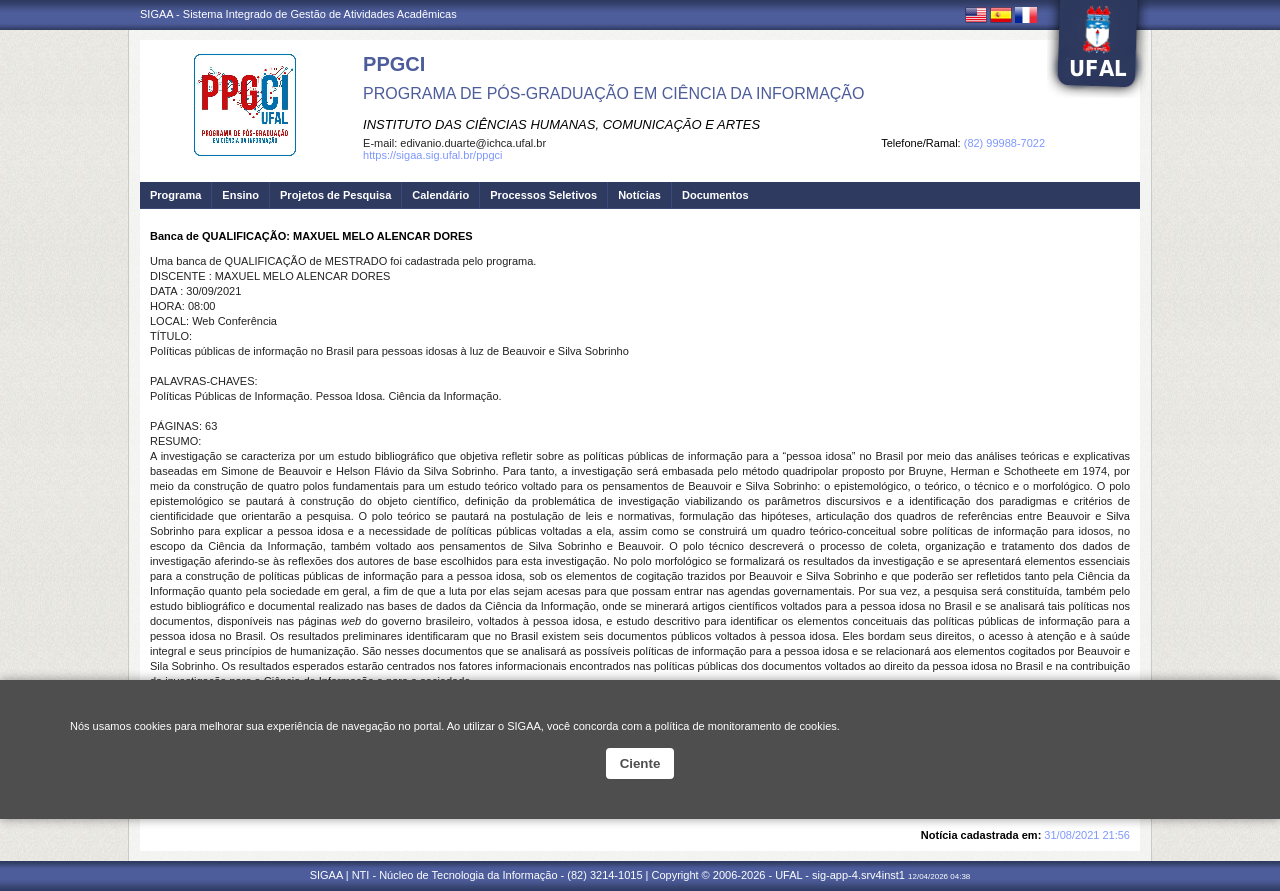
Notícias (639, 195)
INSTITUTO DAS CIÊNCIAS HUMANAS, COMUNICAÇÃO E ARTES (561, 124)
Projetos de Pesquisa (335, 195)
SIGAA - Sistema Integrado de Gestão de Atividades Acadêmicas (298, 14)
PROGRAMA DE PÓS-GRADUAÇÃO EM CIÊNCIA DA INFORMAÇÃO (613, 93)
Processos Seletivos (543, 195)
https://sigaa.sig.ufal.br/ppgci (432, 155)
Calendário (440, 195)
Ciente (640, 763)
